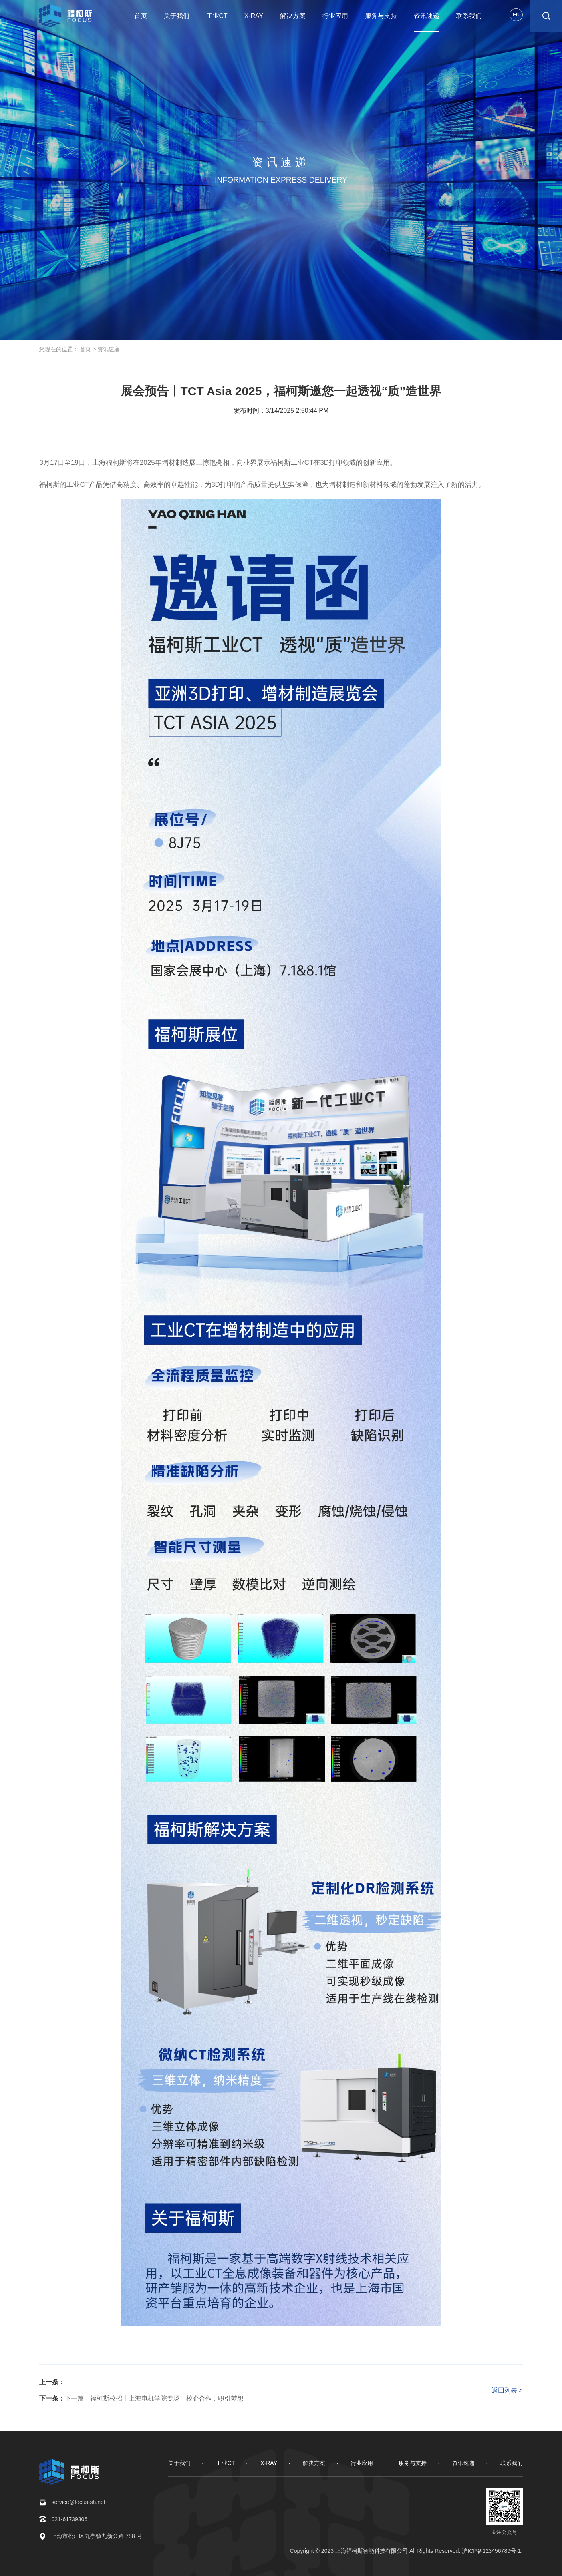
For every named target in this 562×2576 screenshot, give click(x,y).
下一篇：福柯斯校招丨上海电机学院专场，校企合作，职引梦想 (154, 2398)
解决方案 (293, 15)
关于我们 (176, 15)
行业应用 (335, 15)
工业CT (217, 15)
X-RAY (253, 15)
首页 (140, 15)
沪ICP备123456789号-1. (492, 2551)
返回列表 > (507, 2390)
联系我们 (469, 15)
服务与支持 (381, 15)
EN (516, 15)
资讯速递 (426, 15)
